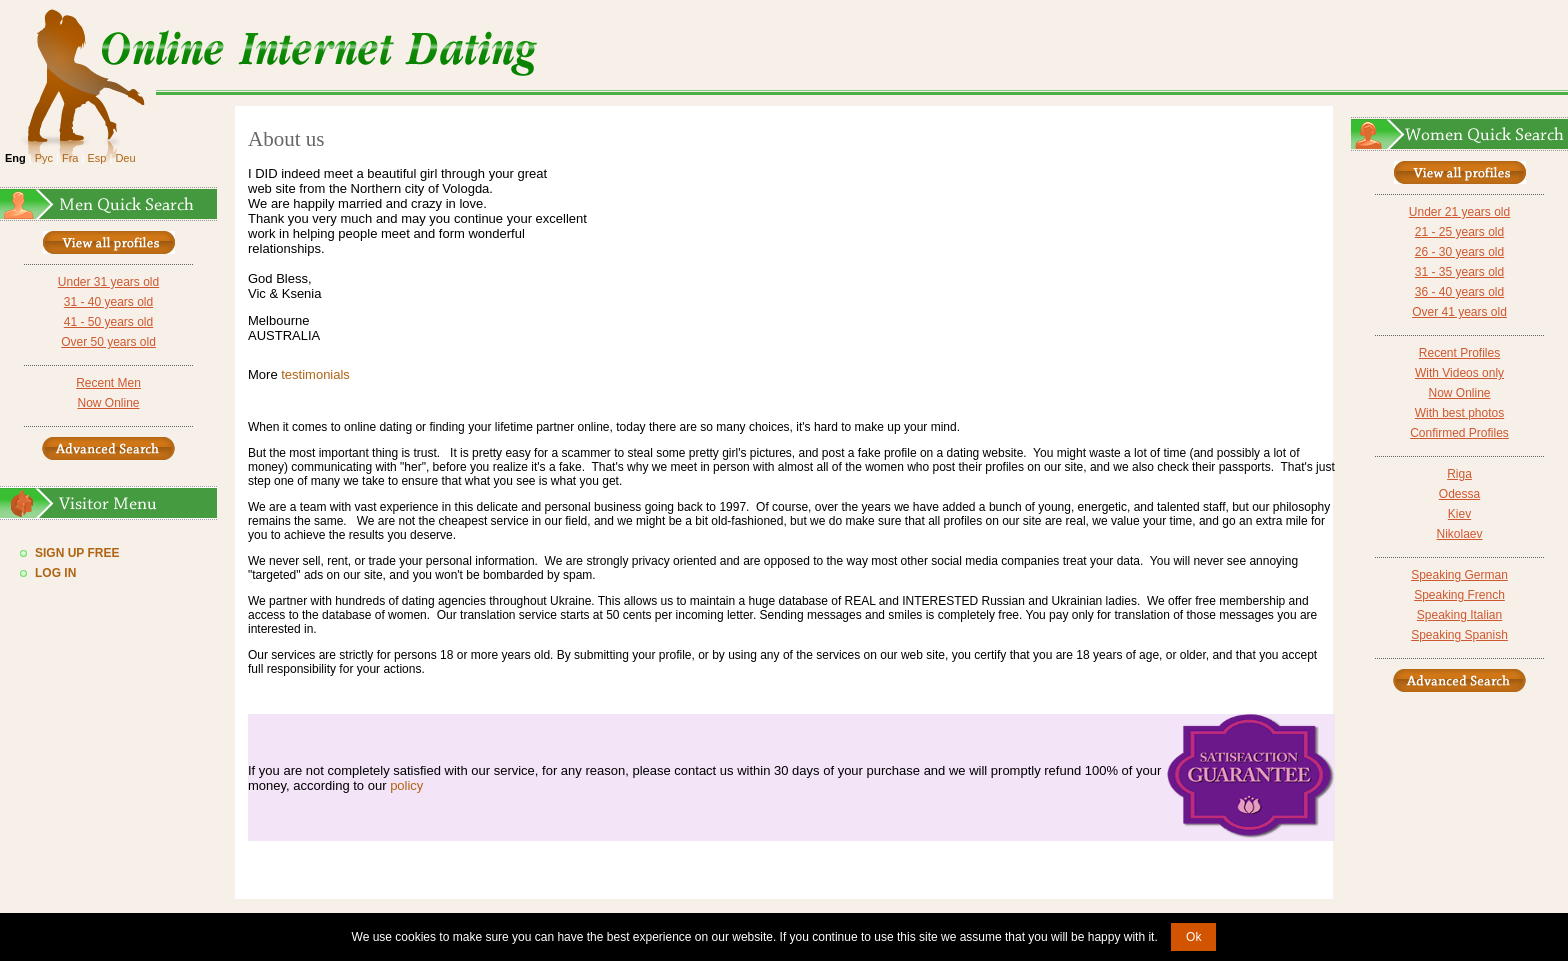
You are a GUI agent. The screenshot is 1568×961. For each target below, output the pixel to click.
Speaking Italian (1459, 615)
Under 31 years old (108, 282)
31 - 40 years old (108, 302)
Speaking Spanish (1459, 635)
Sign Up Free (77, 553)
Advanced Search (108, 448)
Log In (55, 573)
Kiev (1459, 514)
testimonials (315, 374)
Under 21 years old (1459, 212)
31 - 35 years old (1459, 272)
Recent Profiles (1459, 353)
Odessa (1459, 494)
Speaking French (1459, 595)
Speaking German (1459, 575)
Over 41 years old (1459, 312)
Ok (1193, 937)
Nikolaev (1459, 534)
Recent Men (108, 383)
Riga (1459, 474)
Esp (96, 158)
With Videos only (1459, 373)
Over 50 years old (108, 342)
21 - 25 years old (1459, 232)
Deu (125, 158)
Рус (44, 158)
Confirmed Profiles (1459, 433)
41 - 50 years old (108, 322)
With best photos (1459, 413)
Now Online (108, 403)
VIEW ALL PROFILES (109, 242)
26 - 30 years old (1459, 252)
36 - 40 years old (1459, 292)
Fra (70, 158)
